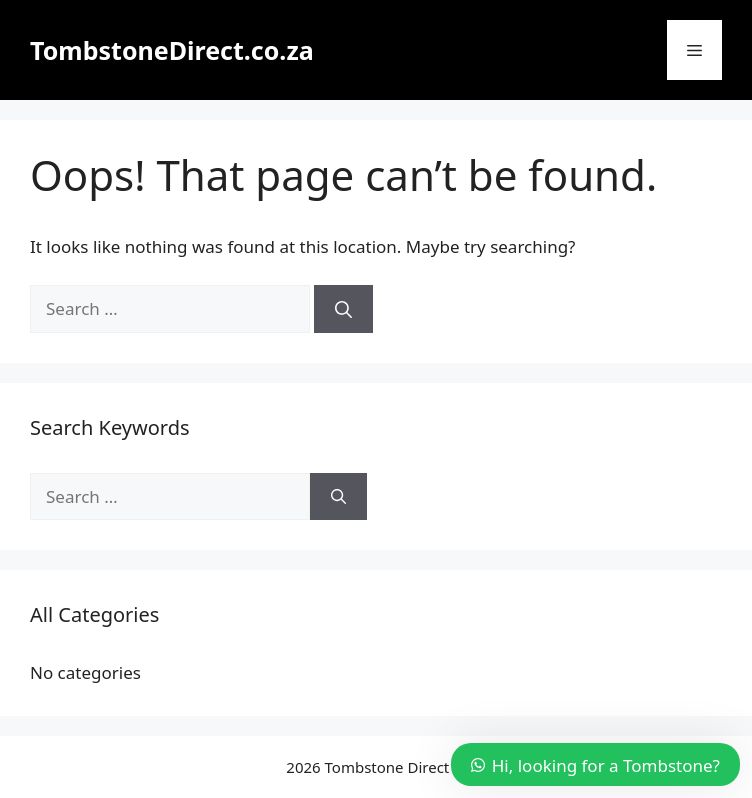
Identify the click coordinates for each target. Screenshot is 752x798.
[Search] (343, 309)
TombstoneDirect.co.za (172, 50)
